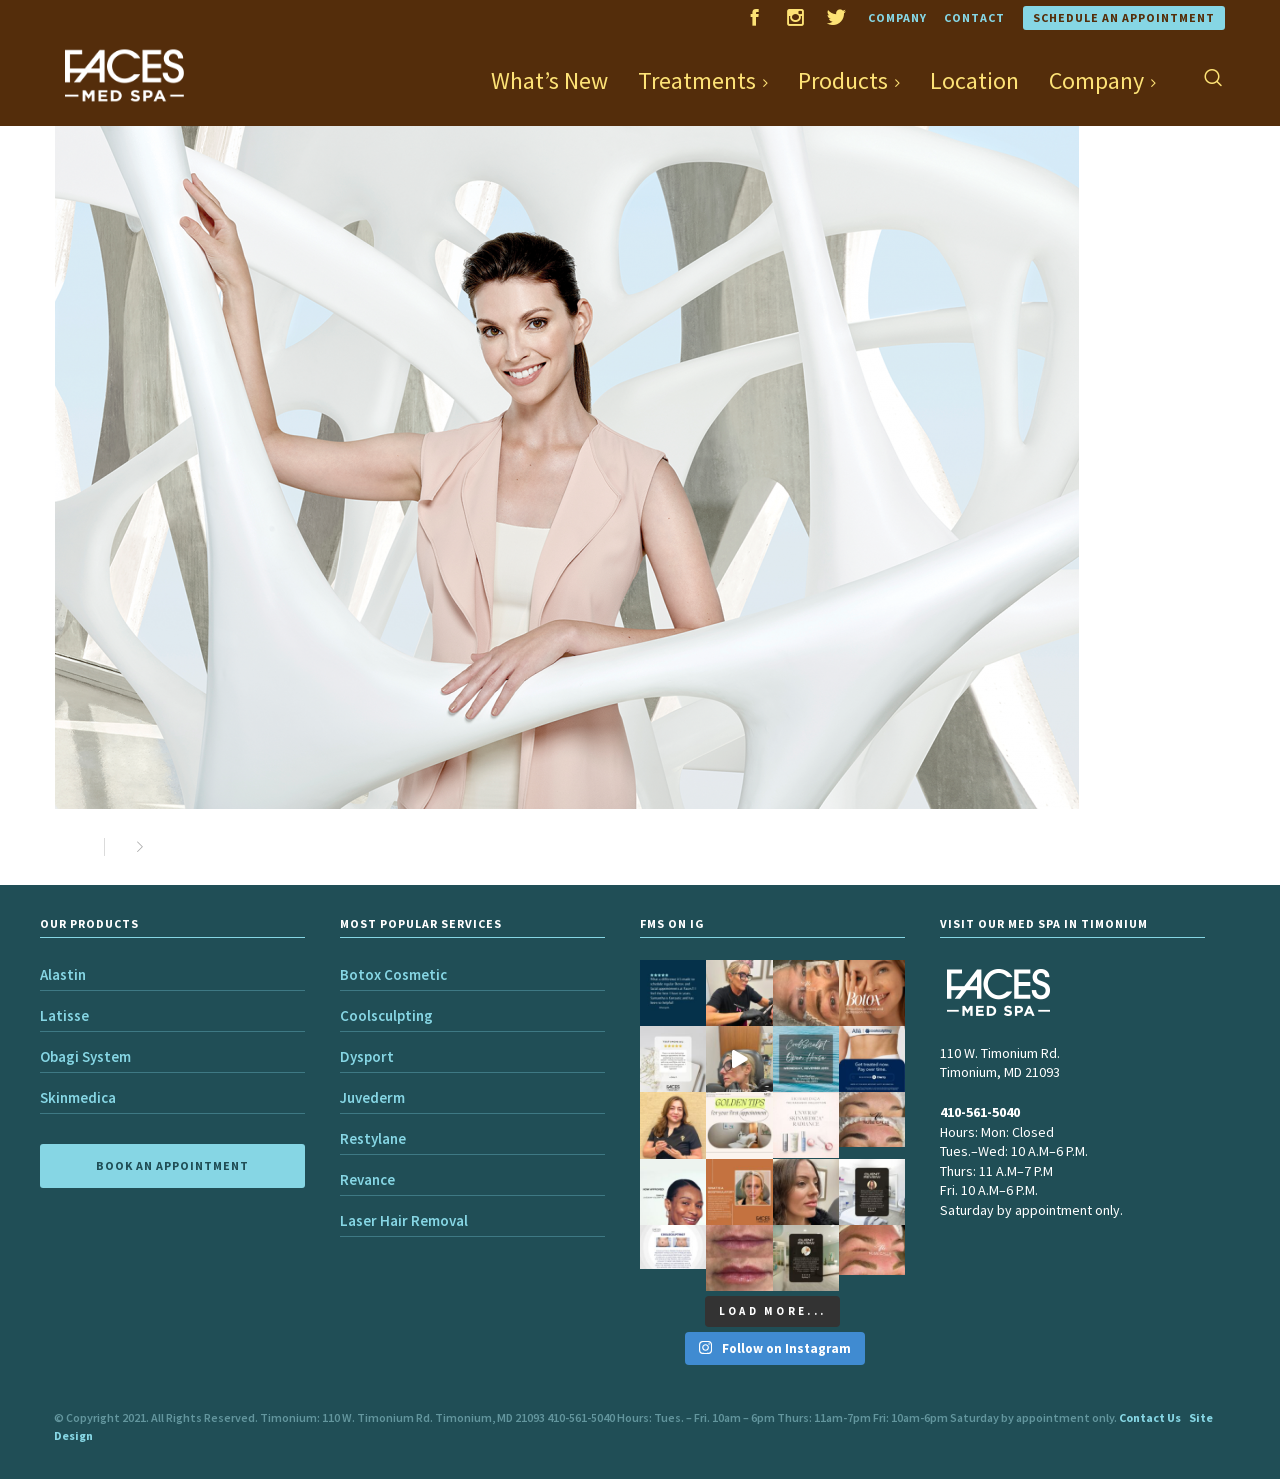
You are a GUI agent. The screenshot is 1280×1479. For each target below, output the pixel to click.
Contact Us (1150, 1417)
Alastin (63, 974)
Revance (367, 1179)
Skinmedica (78, 1097)
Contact (974, 17)
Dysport (367, 1056)
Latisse (64, 1015)
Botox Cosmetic (393, 974)
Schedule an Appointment (1124, 17)
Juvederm (372, 1097)
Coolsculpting (386, 1015)
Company (897, 17)
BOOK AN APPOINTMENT (172, 1165)
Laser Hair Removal (404, 1220)
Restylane (373, 1138)
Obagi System (85, 1056)
